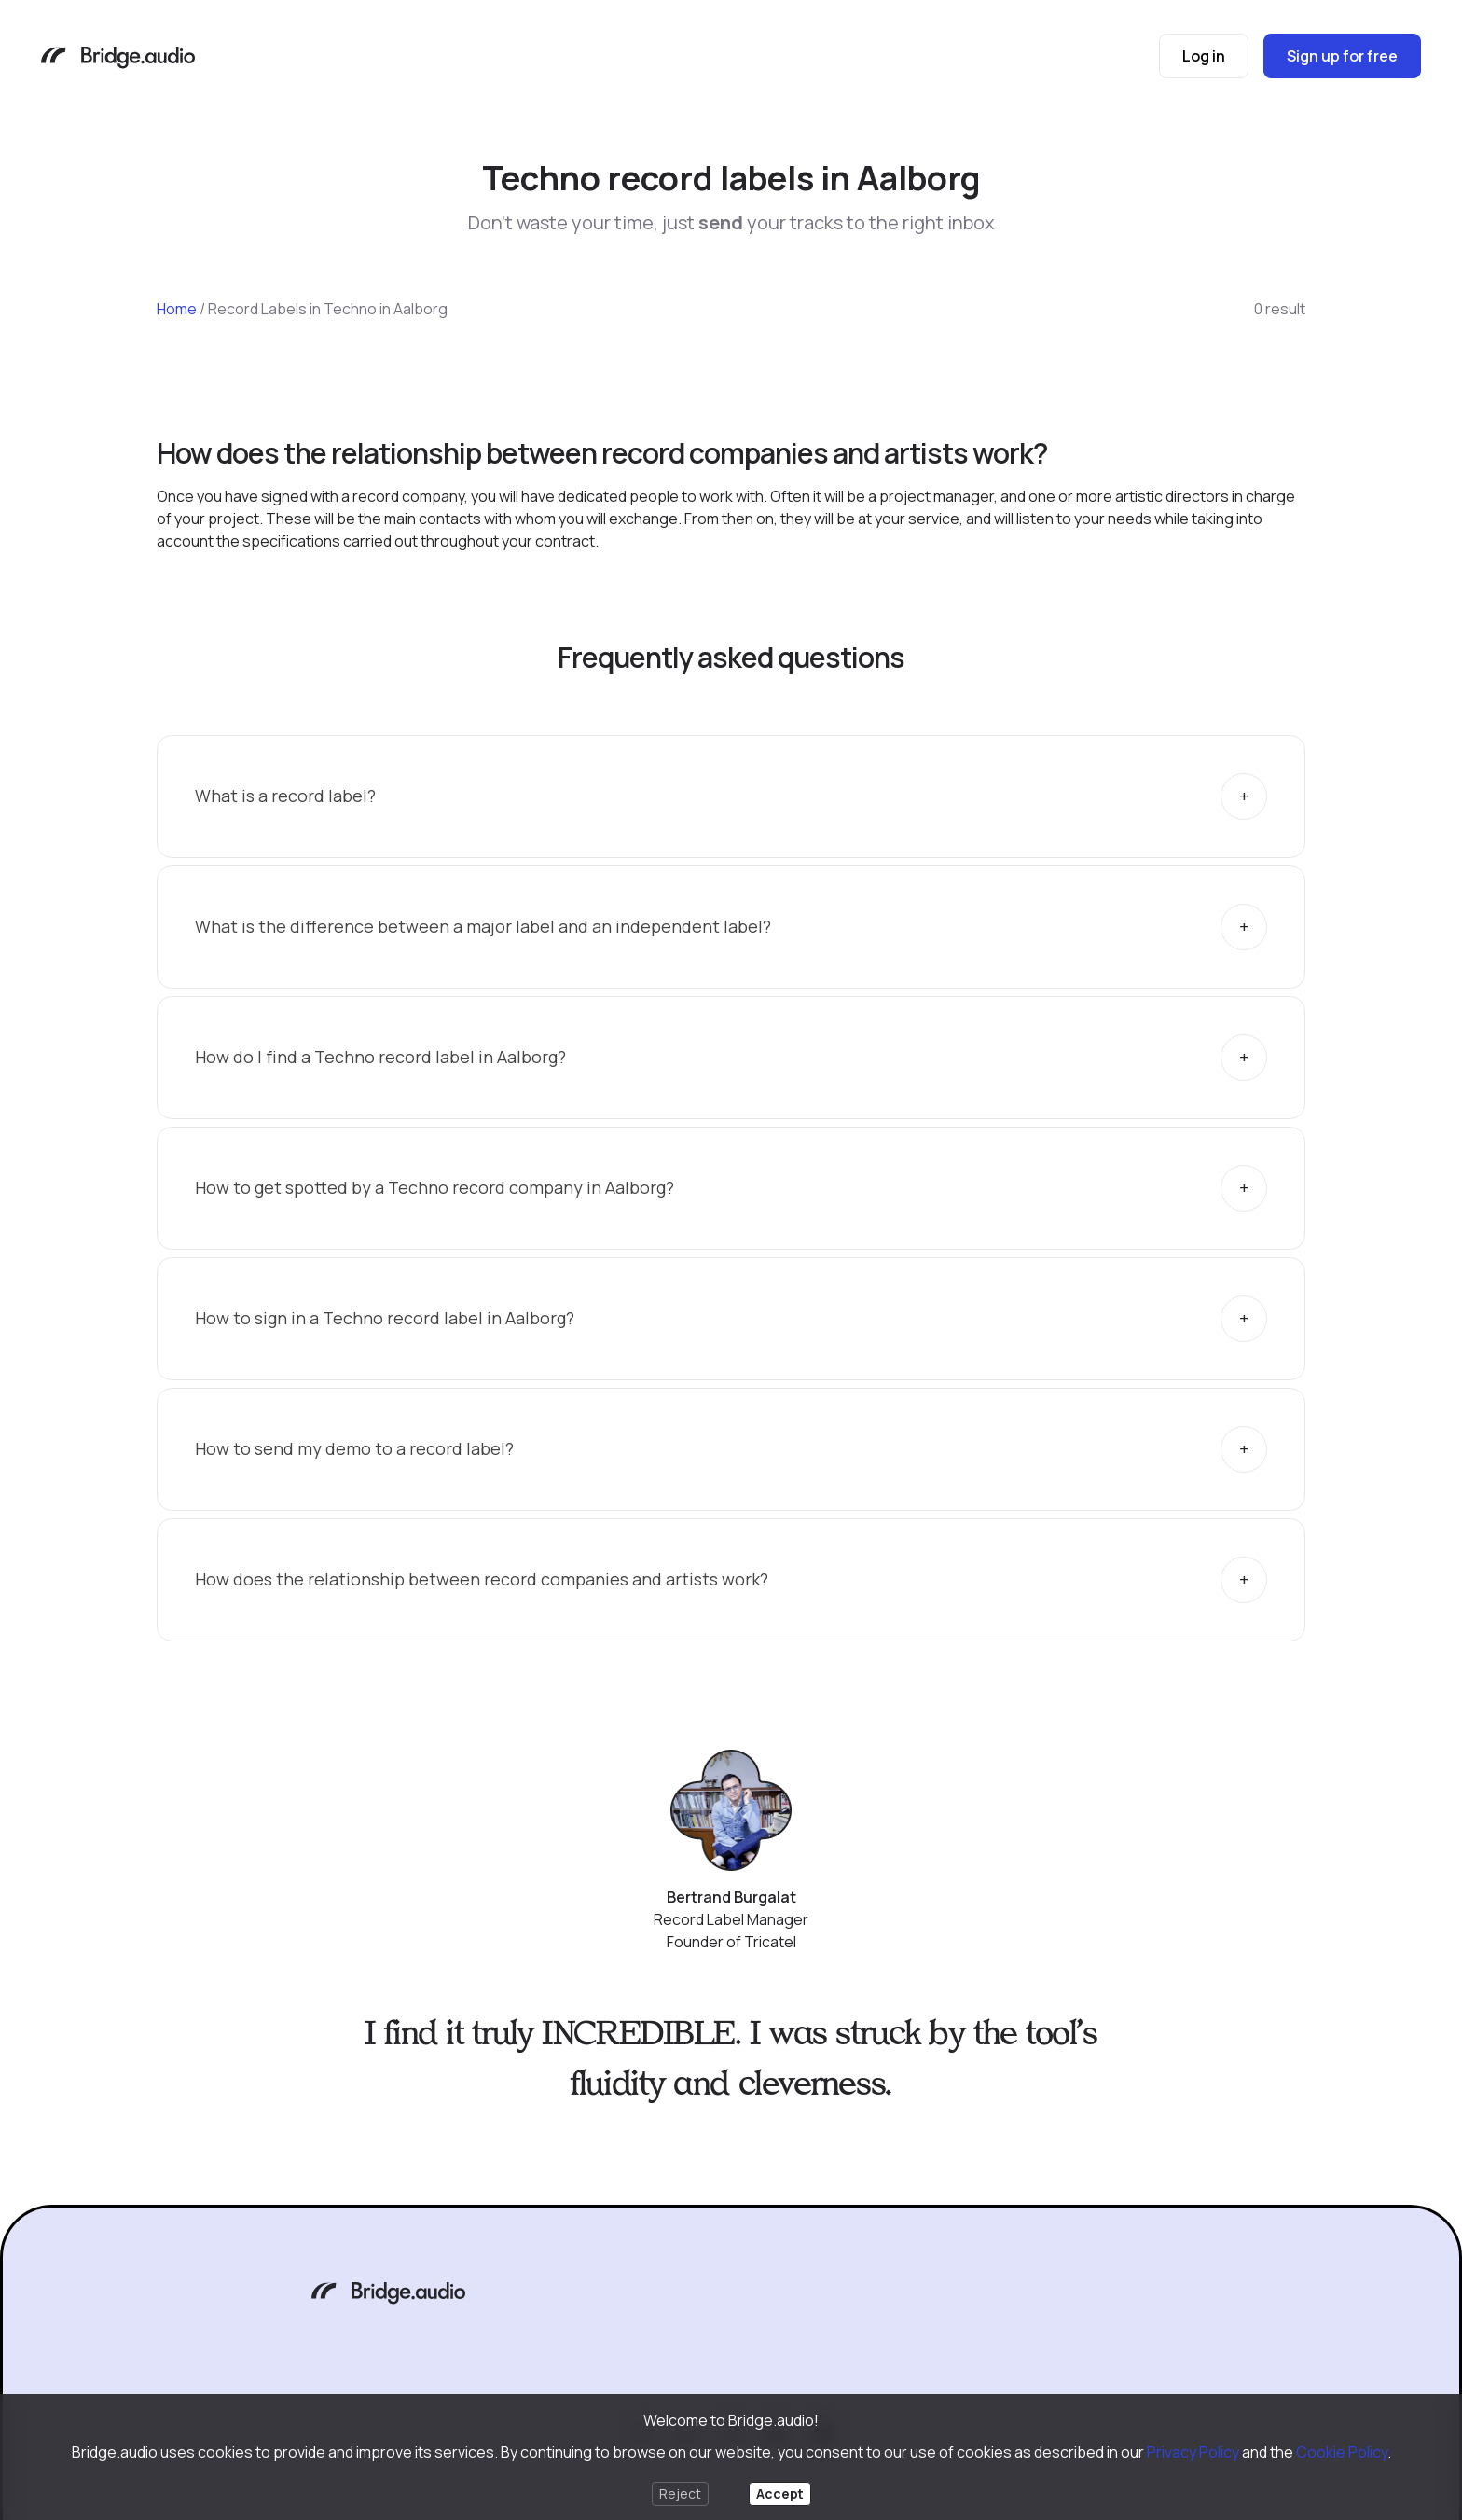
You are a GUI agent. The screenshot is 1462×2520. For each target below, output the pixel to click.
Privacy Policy (1193, 2452)
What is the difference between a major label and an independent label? (483, 926)
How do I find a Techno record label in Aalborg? (380, 1056)
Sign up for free (1342, 56)
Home (177, 308)
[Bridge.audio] (118, 59)
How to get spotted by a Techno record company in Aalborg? (434, 1187)
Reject (680, 2493)
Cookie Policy (1341, 2452)
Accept (780, 2493)
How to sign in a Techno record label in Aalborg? (384, 1318)
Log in (1203, 56)
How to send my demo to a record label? (354, 1448)
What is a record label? (285, 795)
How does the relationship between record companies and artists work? (481, 1579)
